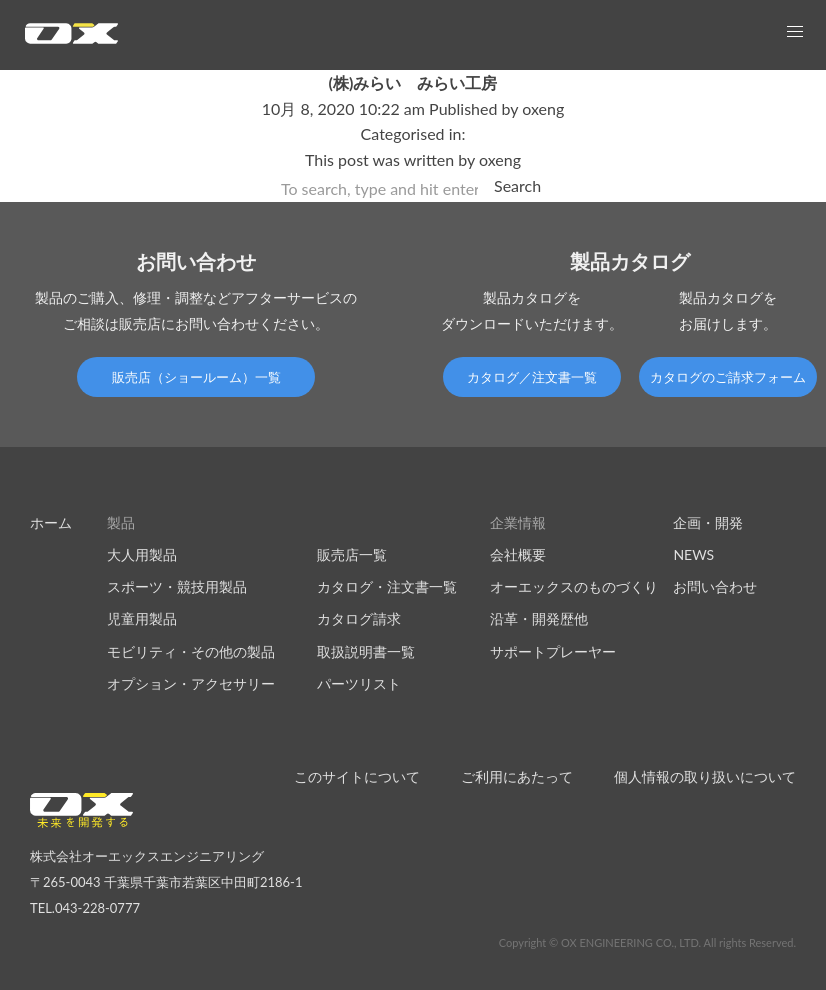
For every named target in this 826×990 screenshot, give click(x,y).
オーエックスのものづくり (574, 586)
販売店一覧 (352, 554)
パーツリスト (359, 683)
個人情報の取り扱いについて (705, 776)
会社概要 (518, 554)
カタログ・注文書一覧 (387, 586)
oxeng (543, 108)
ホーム (51, 522)
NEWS (693, 554)
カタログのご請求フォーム (728, 377)
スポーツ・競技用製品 (177, 586)
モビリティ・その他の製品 (191, 651)
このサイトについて (357, 776)
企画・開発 (708, 522)
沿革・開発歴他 (539, 618)
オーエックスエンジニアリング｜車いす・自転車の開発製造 (71, 39)
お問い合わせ (715, 586)
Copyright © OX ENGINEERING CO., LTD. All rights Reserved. (647, 942)
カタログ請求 (359, 618)
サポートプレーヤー (553, 651)
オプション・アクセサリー (191, 683)
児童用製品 (142, 618)
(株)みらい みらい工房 (413, 82)
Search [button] (517, 185)
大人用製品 (142, 554)
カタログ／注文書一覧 (532, 377)
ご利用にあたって (517, 776)
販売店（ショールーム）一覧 (196, 377)
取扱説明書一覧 (366, 651)
